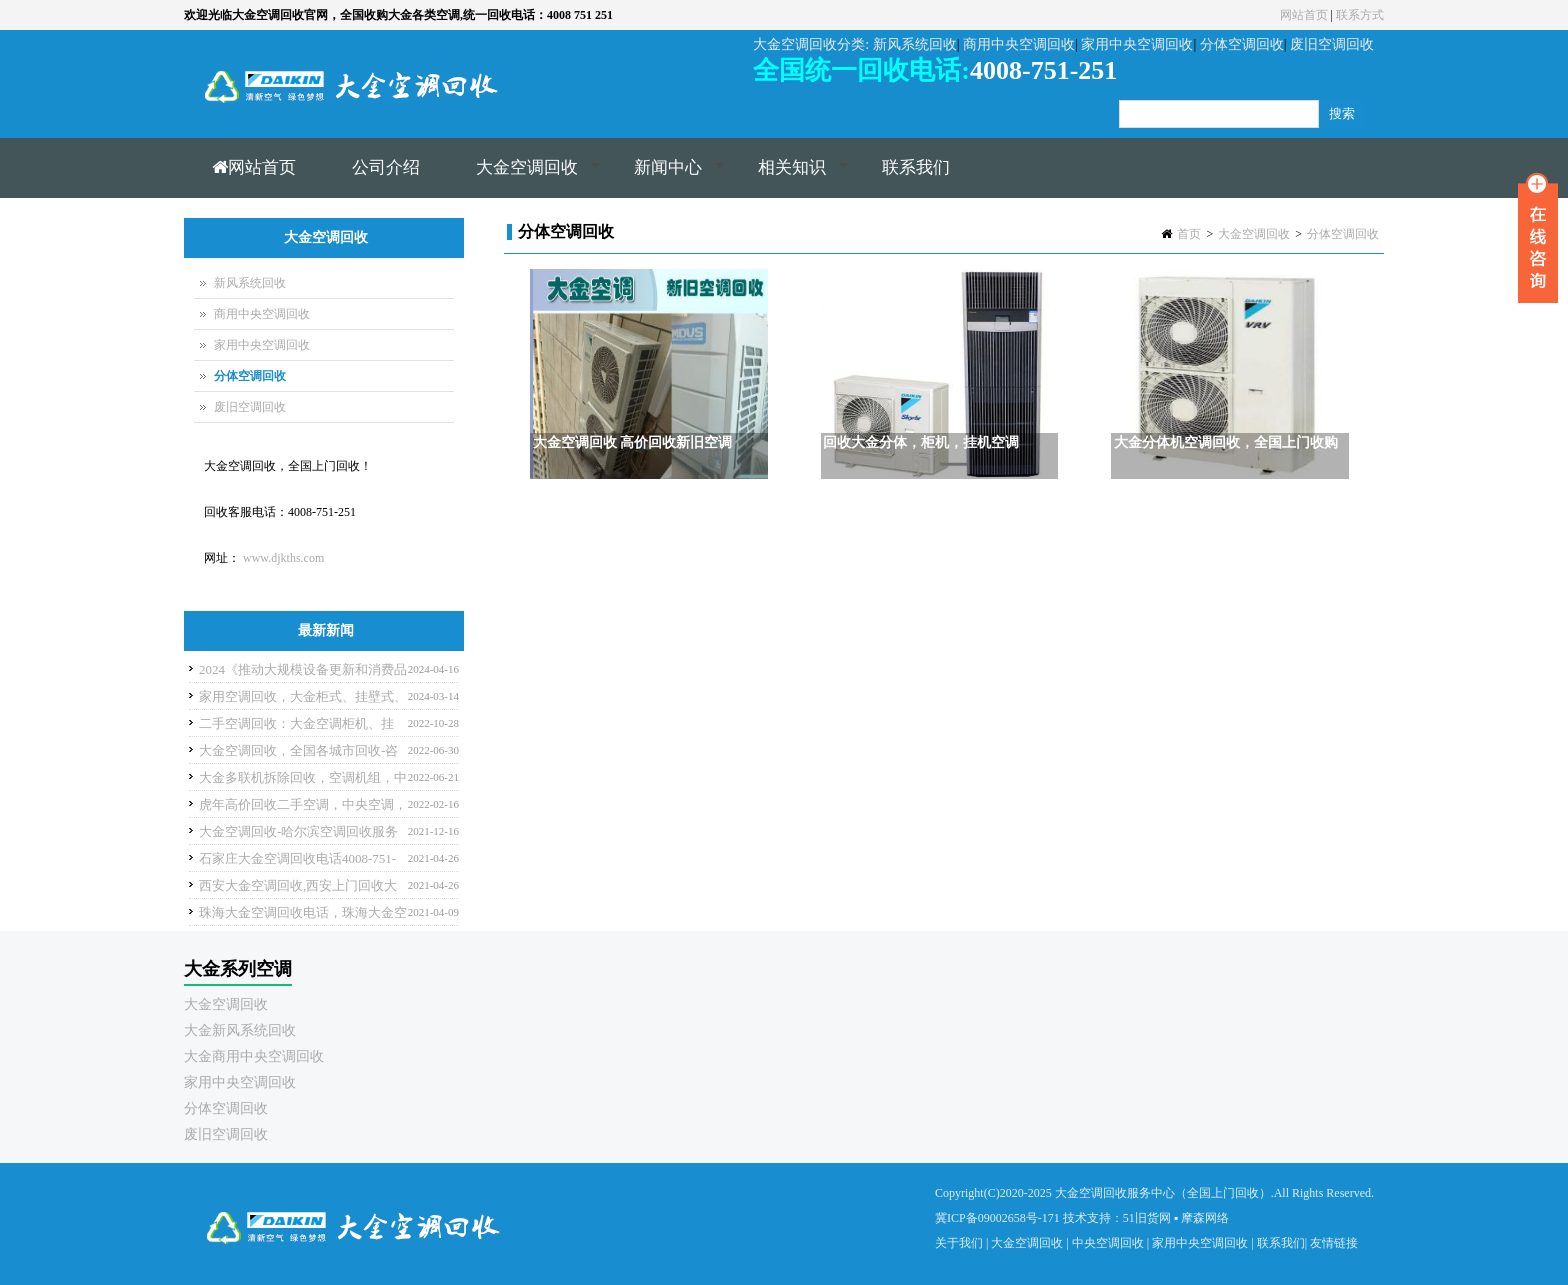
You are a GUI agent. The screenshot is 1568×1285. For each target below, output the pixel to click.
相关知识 (789, 178)
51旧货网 (1147, 1218)
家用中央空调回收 (262, 345)
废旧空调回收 (250, 407)
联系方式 (1360, 15)
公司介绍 (386, 167)
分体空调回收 (1343, 234)
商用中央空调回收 (262, 314)
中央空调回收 (1108, 1243)
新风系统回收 (250, 283)
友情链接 (1334, 1243)
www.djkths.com (283, 558)
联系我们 (916, 167)
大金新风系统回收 (240, 1030)
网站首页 (1304, 15)
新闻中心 (665, 178)
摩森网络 (1205, 1218)
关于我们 (959, 1243)
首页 (1189, 234)
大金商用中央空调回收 (254, 1056)
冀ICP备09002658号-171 (997, 1218)
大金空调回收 (524, 178)
